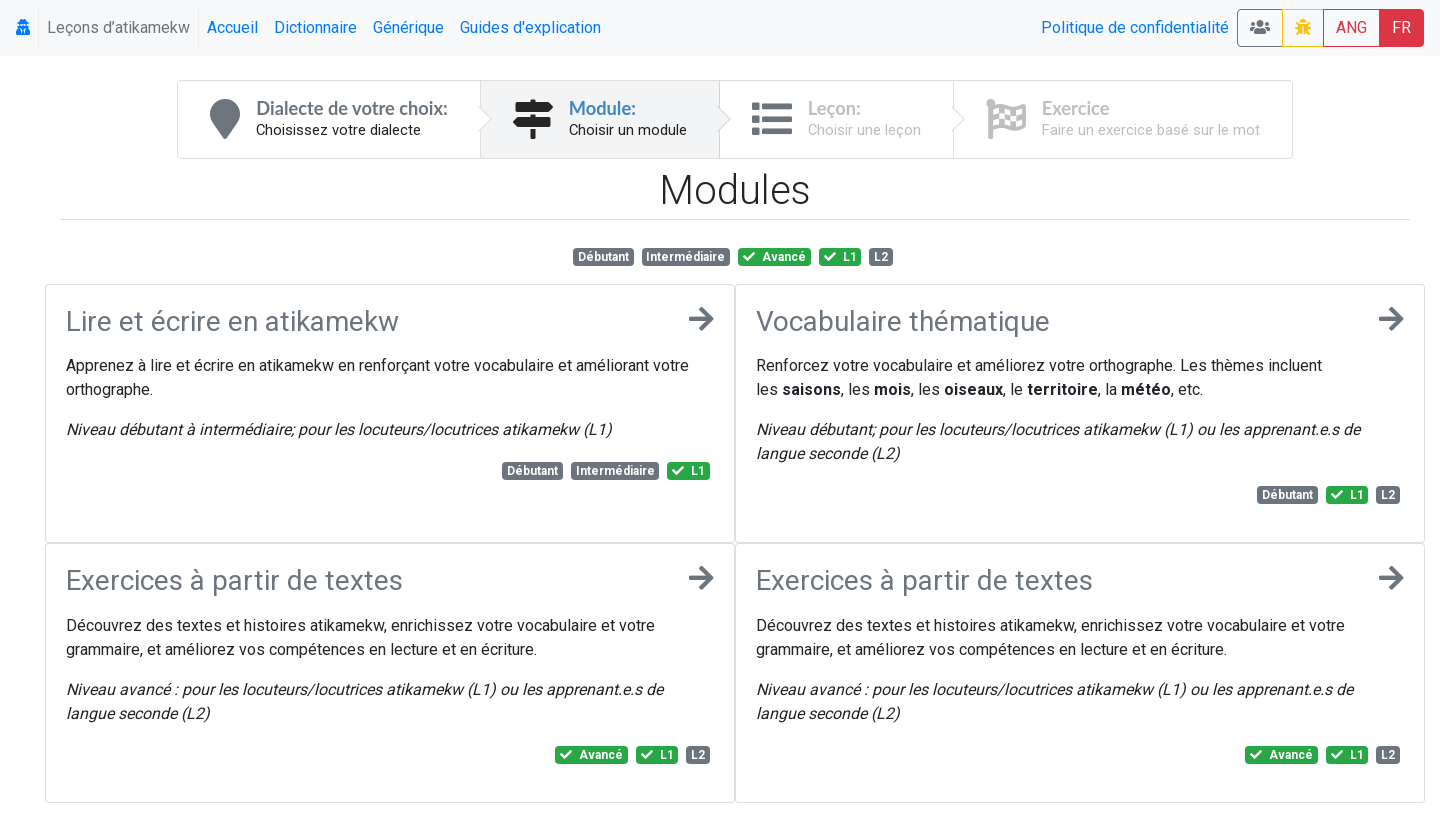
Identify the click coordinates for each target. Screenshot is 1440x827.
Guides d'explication (530, 27)
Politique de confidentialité (1135, 27)
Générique (408, 27)
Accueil (232, 27)
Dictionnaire (315, 27)
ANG (1351, 27)
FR (1401, 27)
